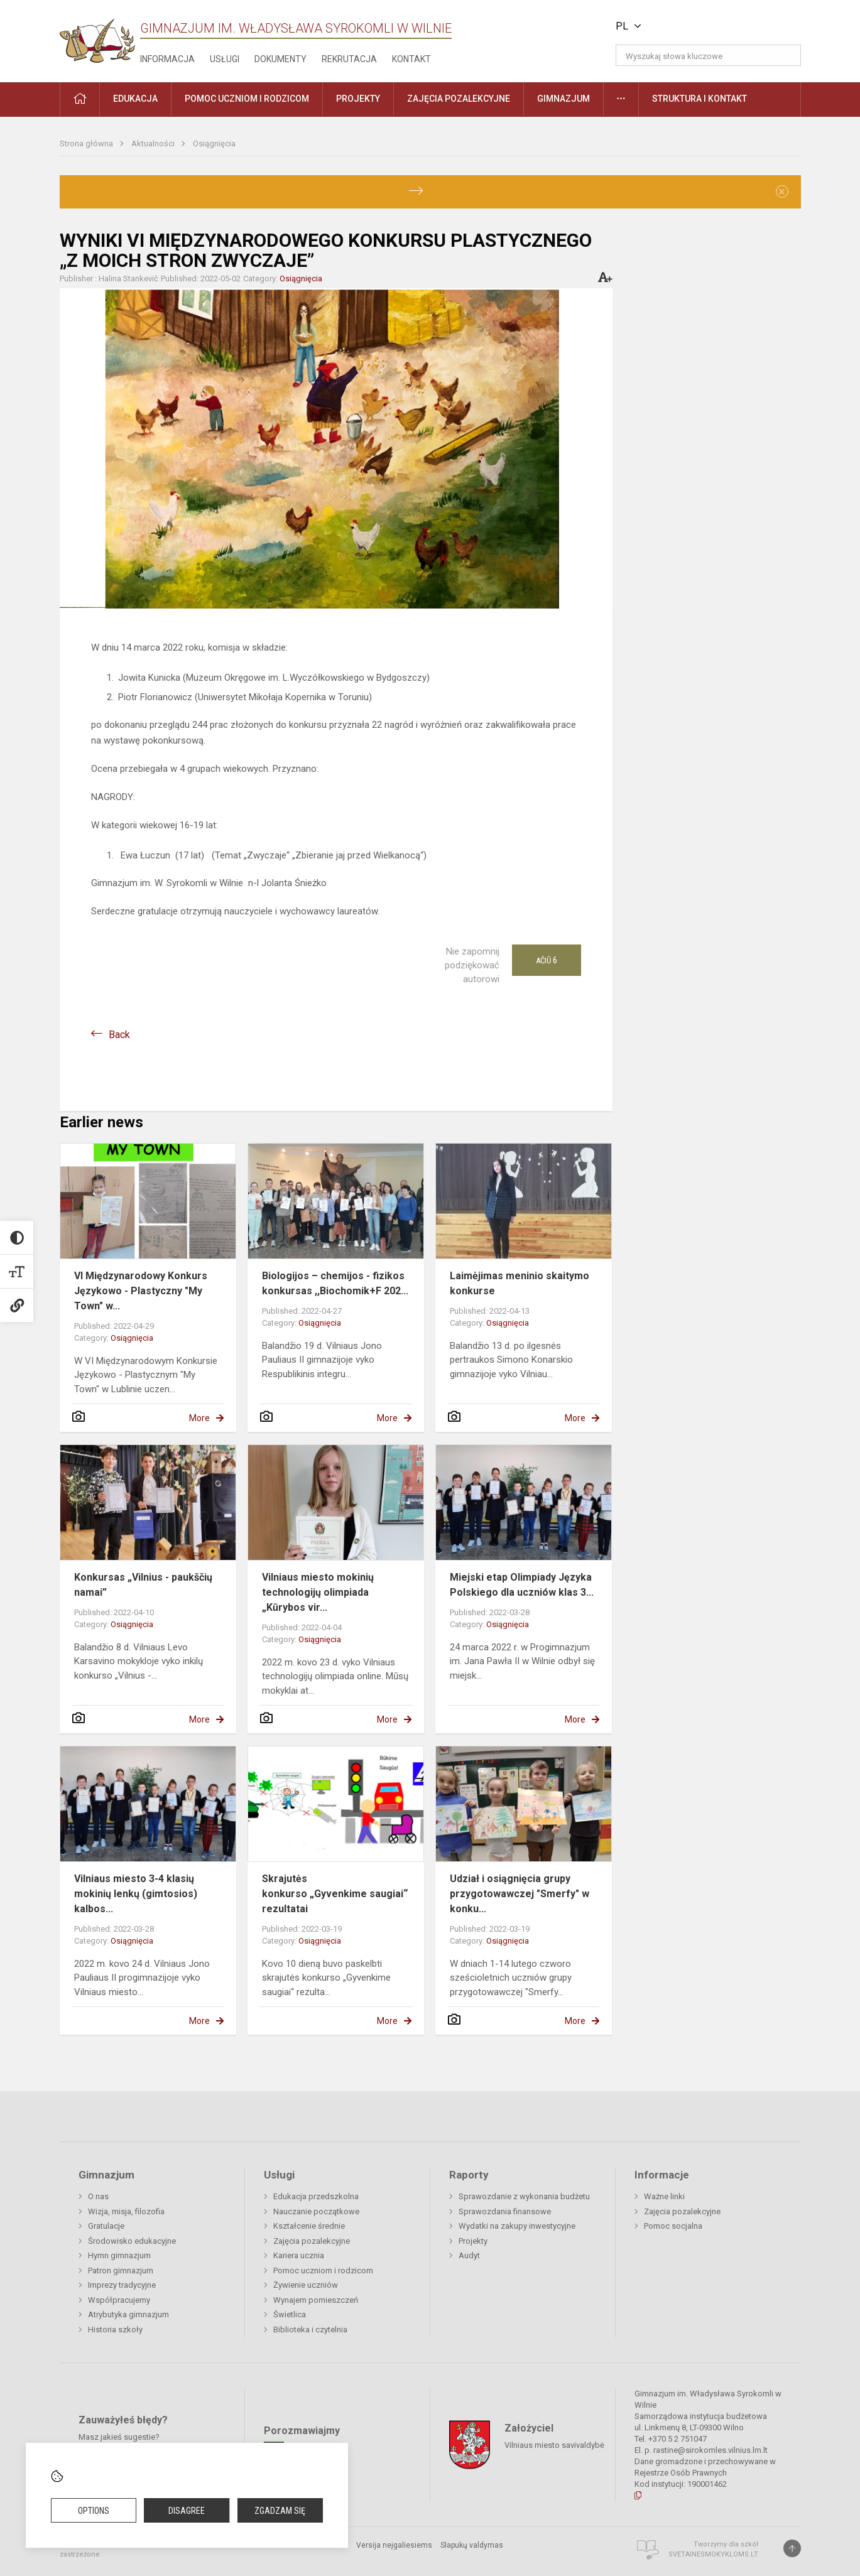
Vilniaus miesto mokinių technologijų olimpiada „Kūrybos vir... (318, 1592)
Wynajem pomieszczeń (315, 2300)
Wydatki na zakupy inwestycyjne (517, 2226)
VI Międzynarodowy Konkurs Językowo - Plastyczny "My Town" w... (140, 1291)
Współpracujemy (119, 2300)
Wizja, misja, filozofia (126, 2211)
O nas (98, 2196)
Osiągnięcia (214, 143)
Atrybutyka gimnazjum (128, 2314)
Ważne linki (664, 2196)
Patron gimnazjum (120, 2270)
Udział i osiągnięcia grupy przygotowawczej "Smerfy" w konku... (519, 1894)
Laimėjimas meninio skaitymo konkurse (519, 1283)
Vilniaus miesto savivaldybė (554, 2444)
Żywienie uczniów (305, 2285)
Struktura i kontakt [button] (699, 99)
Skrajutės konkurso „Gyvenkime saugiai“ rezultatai (335, 1894)
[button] (715, 26)
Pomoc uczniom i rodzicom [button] (247, 99)
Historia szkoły (115, 2329)
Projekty (473, 2241)
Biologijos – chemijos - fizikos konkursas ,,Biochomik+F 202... (335, 1283)
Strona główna (87, 143)
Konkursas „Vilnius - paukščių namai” (143, 1584)
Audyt (469, 2255)
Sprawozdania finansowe (505, 2211)
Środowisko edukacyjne (132, 2241)
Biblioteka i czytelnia (310, 2329)
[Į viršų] (792, 2548)
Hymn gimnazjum (119, 2255)
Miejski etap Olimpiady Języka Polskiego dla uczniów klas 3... (522, 1584)
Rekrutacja (349, 59)
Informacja (167, 59)
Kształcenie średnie (309, 2226)
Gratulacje (106, 2226)
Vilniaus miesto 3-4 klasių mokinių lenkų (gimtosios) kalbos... (135, 1894)
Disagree (186, 2511)
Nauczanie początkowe (316, 2211)
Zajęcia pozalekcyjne (311, 2241)
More (199, 1418)
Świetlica (289, 2314)
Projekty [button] (358, 99)
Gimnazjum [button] (563, 99)
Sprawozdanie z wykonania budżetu (524, 2196)
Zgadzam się (279, 2511)
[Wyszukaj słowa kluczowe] (708, 55)
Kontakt (411, 59)
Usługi (224, 59)
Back (119, 1035)
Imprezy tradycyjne (122, 2285)
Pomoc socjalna (673, 2226)
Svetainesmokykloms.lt (713, 2554)
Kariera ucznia (298, 2255)
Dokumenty (280, 59)
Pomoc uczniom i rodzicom (323, 2270)
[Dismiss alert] (782, 191)
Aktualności (154, 143)
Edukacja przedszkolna (316, 2196)
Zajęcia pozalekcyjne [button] (458, 99)
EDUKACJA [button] (135, 99)
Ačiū (546, 960)
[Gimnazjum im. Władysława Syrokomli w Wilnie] (97, 37)
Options (93, 2511)
